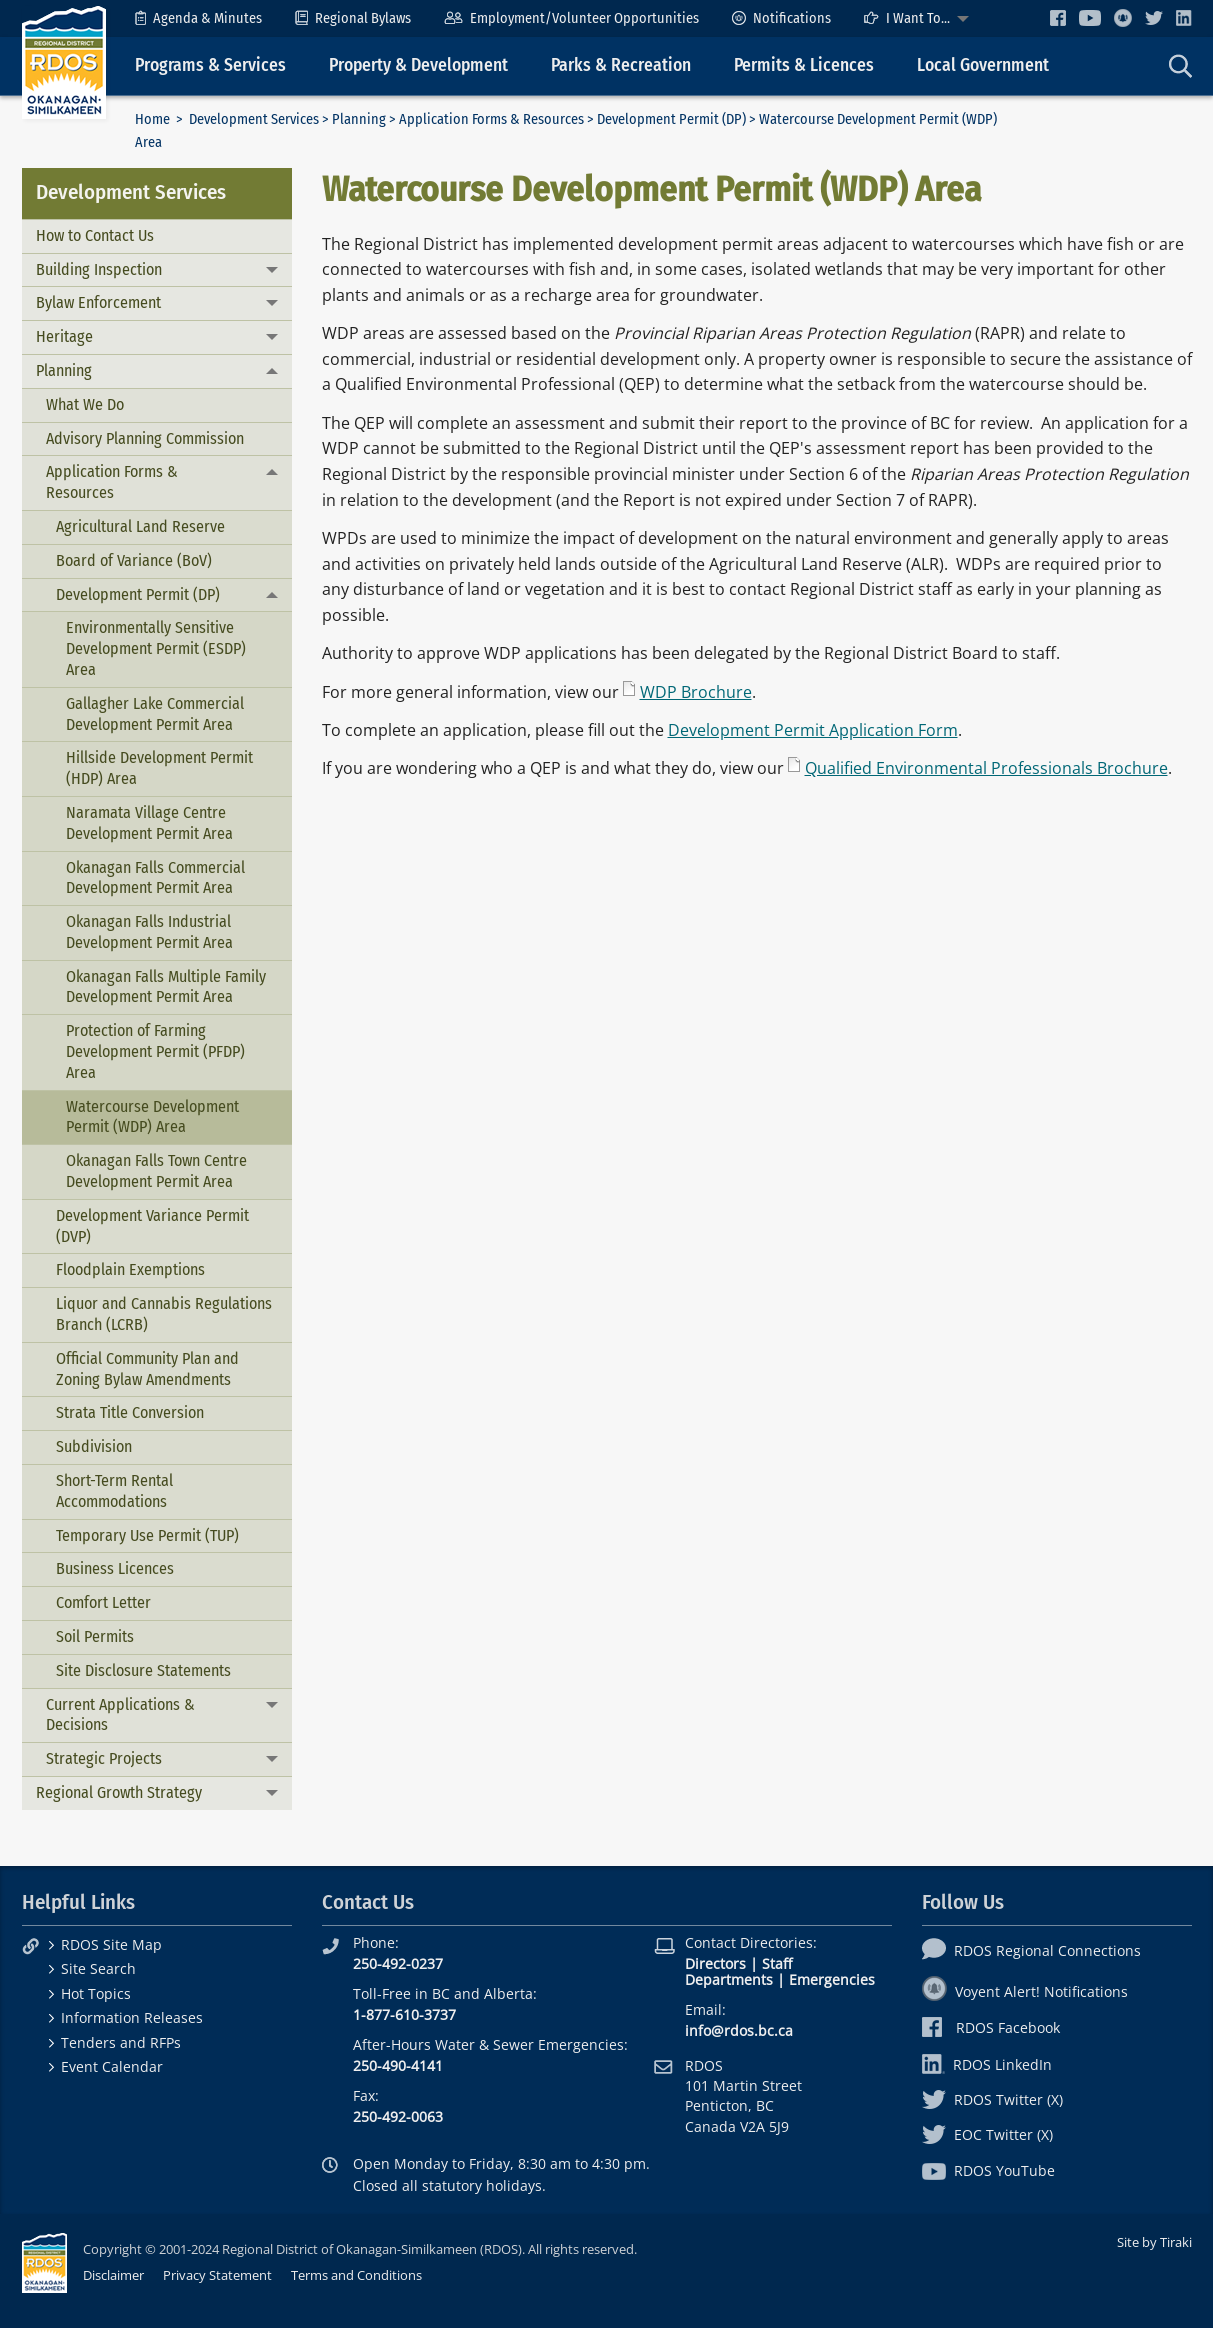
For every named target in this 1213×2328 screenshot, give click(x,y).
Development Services (254, 119)
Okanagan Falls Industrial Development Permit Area (149, 932)
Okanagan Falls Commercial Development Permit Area (155, 878)
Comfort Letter (103, 1602)
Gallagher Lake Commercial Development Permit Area (155, 714)
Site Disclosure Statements (143, 1670)
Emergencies (832, 1979)
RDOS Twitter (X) (992, 2099)
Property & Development (418, 65)
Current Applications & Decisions (120, 1715)
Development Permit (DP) (671, 119)
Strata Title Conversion (130, 1412)
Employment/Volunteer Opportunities (571, 18)
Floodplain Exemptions (130, 1269)
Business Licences (115, 1568)
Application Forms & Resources (491, 119)
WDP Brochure (696, 692)
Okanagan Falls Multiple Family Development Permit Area (166, 987)
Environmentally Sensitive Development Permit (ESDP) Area (156, 648)
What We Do (85, 404)
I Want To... (907, 18)
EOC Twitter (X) (987, 2134)
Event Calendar (112, 2066)
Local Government (983, 65)
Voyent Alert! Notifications (1025, 1991)
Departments (729, 1979)
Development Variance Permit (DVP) (152, 1226)
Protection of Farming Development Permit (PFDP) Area (155, 1051)
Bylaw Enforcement (98, 302)
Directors (715, 1963)
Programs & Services (210, 65)
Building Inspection (99, 269)
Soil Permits (95, 1636)
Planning (359, 119)
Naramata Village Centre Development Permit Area (149, 823)
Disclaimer (113, 2275)
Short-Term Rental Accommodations (114, 1491)
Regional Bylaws (353, 18)
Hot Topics (96, 1993)
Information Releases (132, 2017)
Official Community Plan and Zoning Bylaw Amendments (147, 1369)
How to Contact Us (95, 235)
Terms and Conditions (356, 2275)
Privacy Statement (217, 2275)
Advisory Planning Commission (145, 438)
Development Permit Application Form (813, 730)
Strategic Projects (104, 1758)
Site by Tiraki (1154, 2242)
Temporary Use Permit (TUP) (147, 1535)
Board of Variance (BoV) (134, 560)
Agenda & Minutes (198, 18)
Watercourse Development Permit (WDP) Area (152, 1117)
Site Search (98, 1968)
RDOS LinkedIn (987, 2064)
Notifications (781, 18)
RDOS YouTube (988, 2170)
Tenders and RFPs (121, 2042)
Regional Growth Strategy (119, 1792)
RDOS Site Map (111, 1944)
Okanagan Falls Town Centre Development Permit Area (156, 1171)
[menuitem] (198, 18)
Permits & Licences (804, 65)
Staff (777, 1963)
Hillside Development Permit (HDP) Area (159, 768)
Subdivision (94, 1446)
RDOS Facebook (991, 2027)
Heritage (64, 336)
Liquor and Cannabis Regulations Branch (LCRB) (164, 1314)
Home (152, 119)
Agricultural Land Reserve (140, 526)
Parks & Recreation (621, 65)
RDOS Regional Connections (1031, 1950)
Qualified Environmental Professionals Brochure (986, 768)
